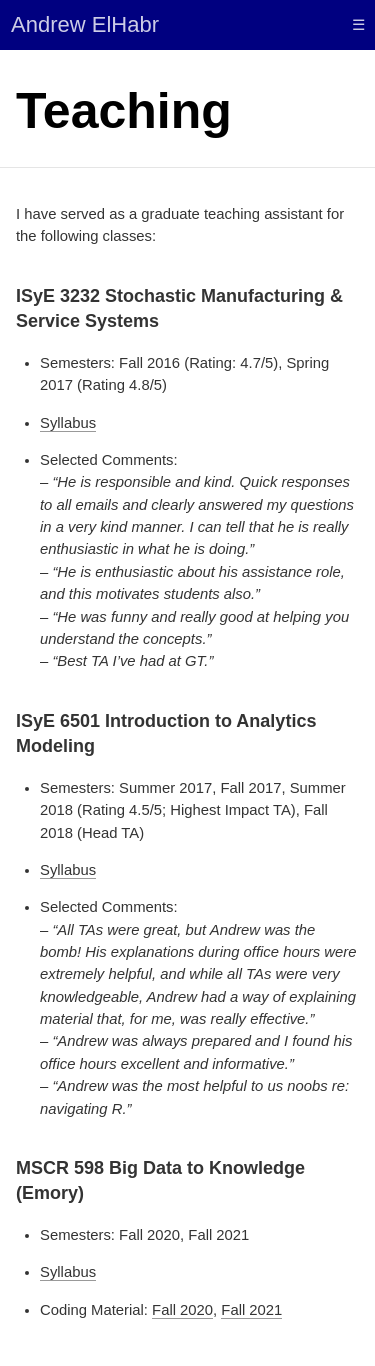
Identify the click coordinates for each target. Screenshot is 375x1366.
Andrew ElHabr (85, 24)
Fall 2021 (251, 1310)
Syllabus (68, 423)
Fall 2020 (182, 1310)
